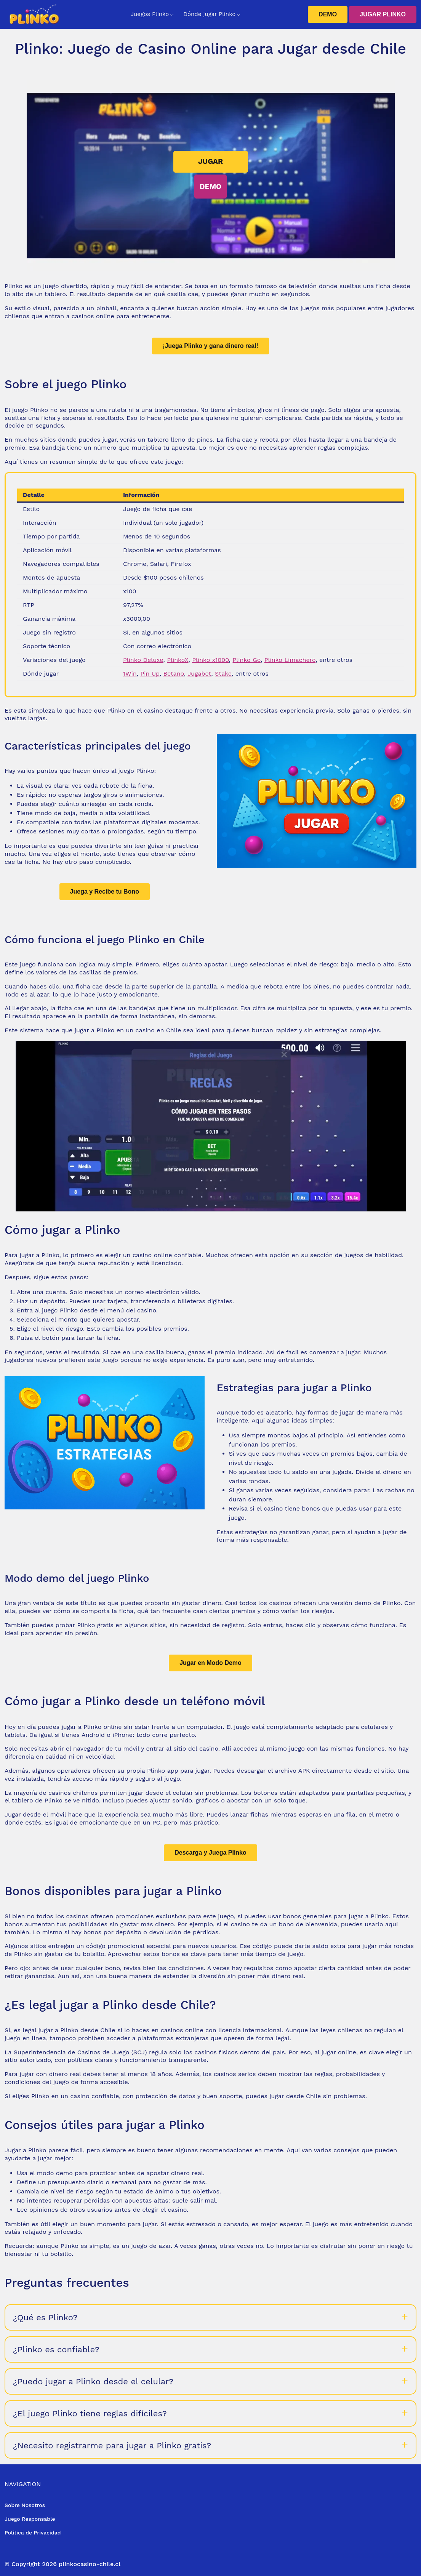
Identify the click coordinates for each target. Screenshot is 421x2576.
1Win (130, 673)
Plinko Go (247, 659)
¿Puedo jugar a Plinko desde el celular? (93, 2381)
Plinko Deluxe (143, 659)
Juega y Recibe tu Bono (104, 891)
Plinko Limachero (289, 659)
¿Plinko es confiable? (56, 2349)
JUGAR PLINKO (383, 14)
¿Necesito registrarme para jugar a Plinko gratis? (112, 2445)
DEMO (328, 14)
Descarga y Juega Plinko (210, 1852)
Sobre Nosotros (25, 2505)
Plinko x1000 (210, 659)
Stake (223, 673)
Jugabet (199, 673)
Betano (173, 673)
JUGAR (210, 161)
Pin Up (149, 673)
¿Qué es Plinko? (45, 2317)
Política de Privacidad (33, 2533)
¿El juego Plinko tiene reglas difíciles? (90, 2413)
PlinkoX (177, 659)
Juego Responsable (30, 2519)
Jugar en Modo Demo (210, 1663)
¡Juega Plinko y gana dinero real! (210, 346)
